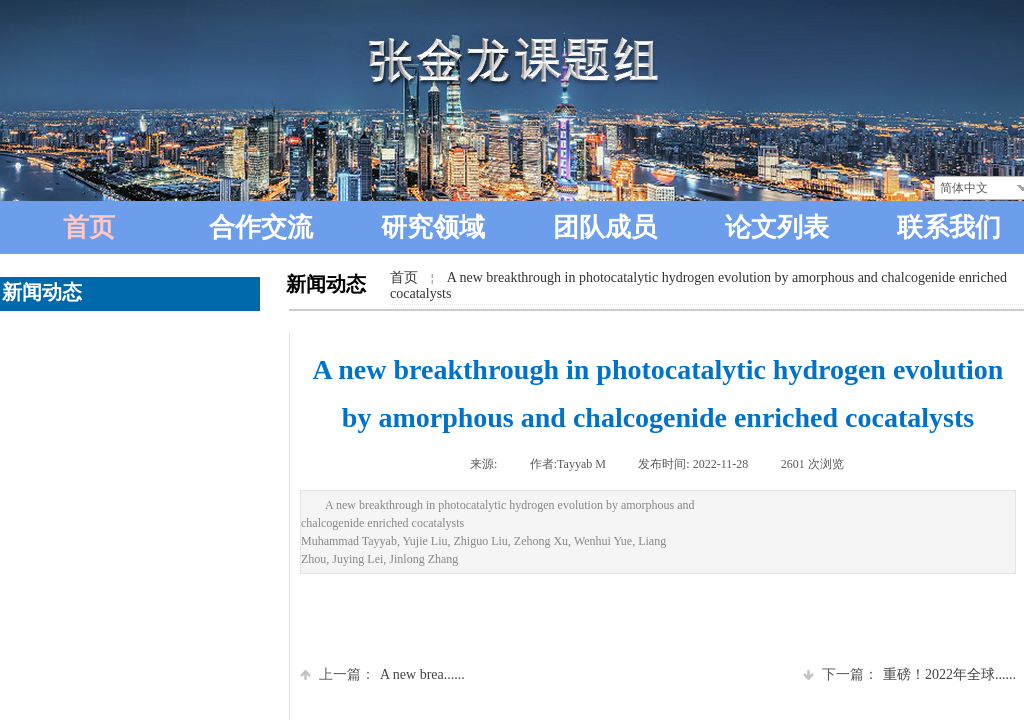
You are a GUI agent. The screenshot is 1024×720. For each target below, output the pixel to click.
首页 (404, 277)
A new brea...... (382, 674)
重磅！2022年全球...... (909, 674)
